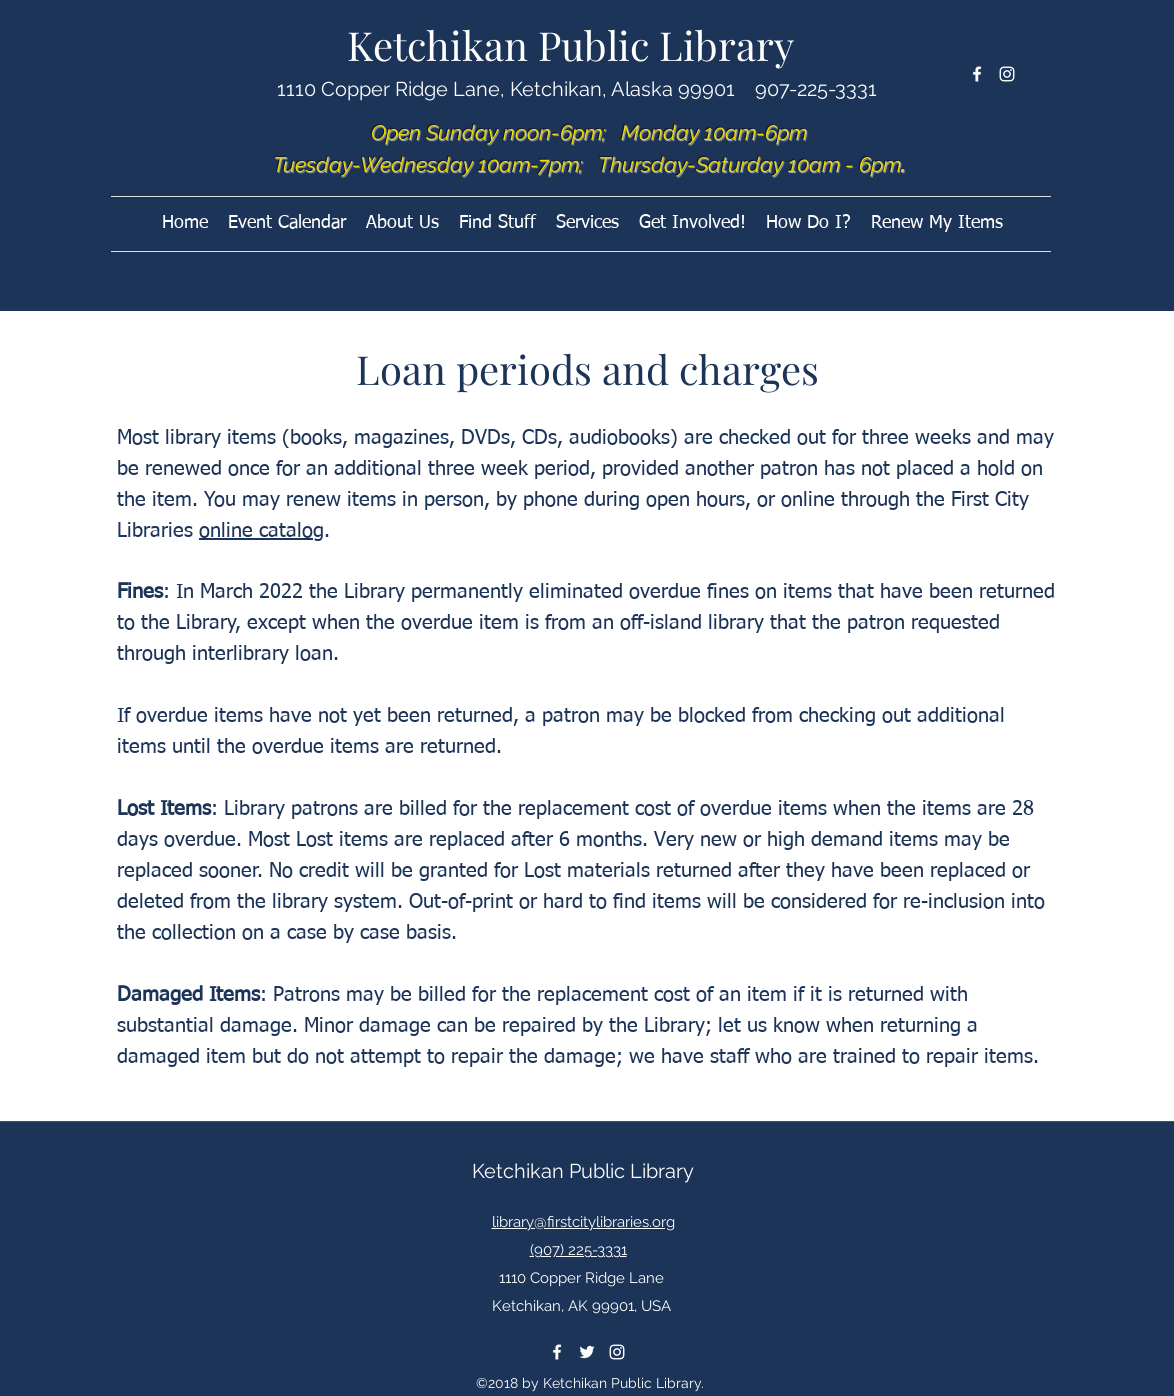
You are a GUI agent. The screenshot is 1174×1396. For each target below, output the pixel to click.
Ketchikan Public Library (570, 44)
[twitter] (587, 1352)
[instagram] (1007, 74)
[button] (692, 223)
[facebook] (977, 74)
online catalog (261, 531)
